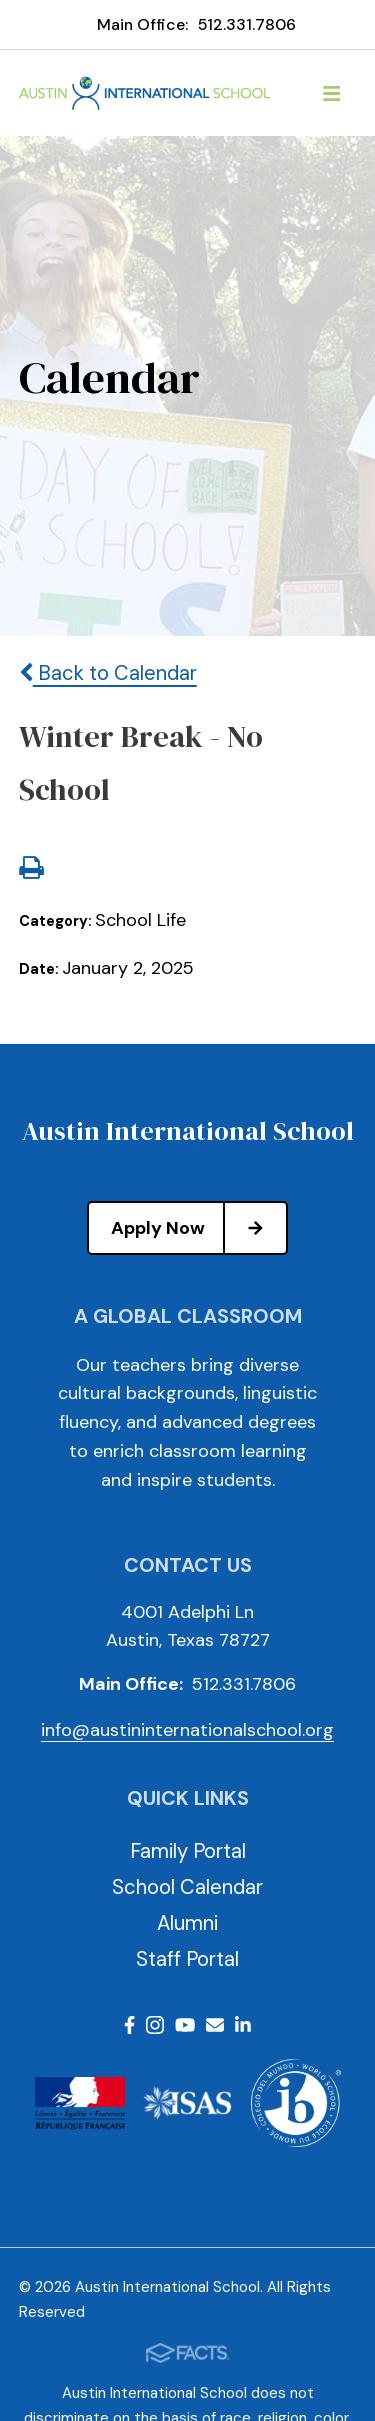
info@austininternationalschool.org (187, 1730)
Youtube (185, 2025)
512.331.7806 (247, 24)
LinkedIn (243, 2025)
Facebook (129, 2025)
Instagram (155, 2025)
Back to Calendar (108, 673)
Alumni (187, 1923)
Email (215, 2025)
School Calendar (187, 1887)
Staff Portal (187, 1959)
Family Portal (188, 1851)
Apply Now (198, 1228)
